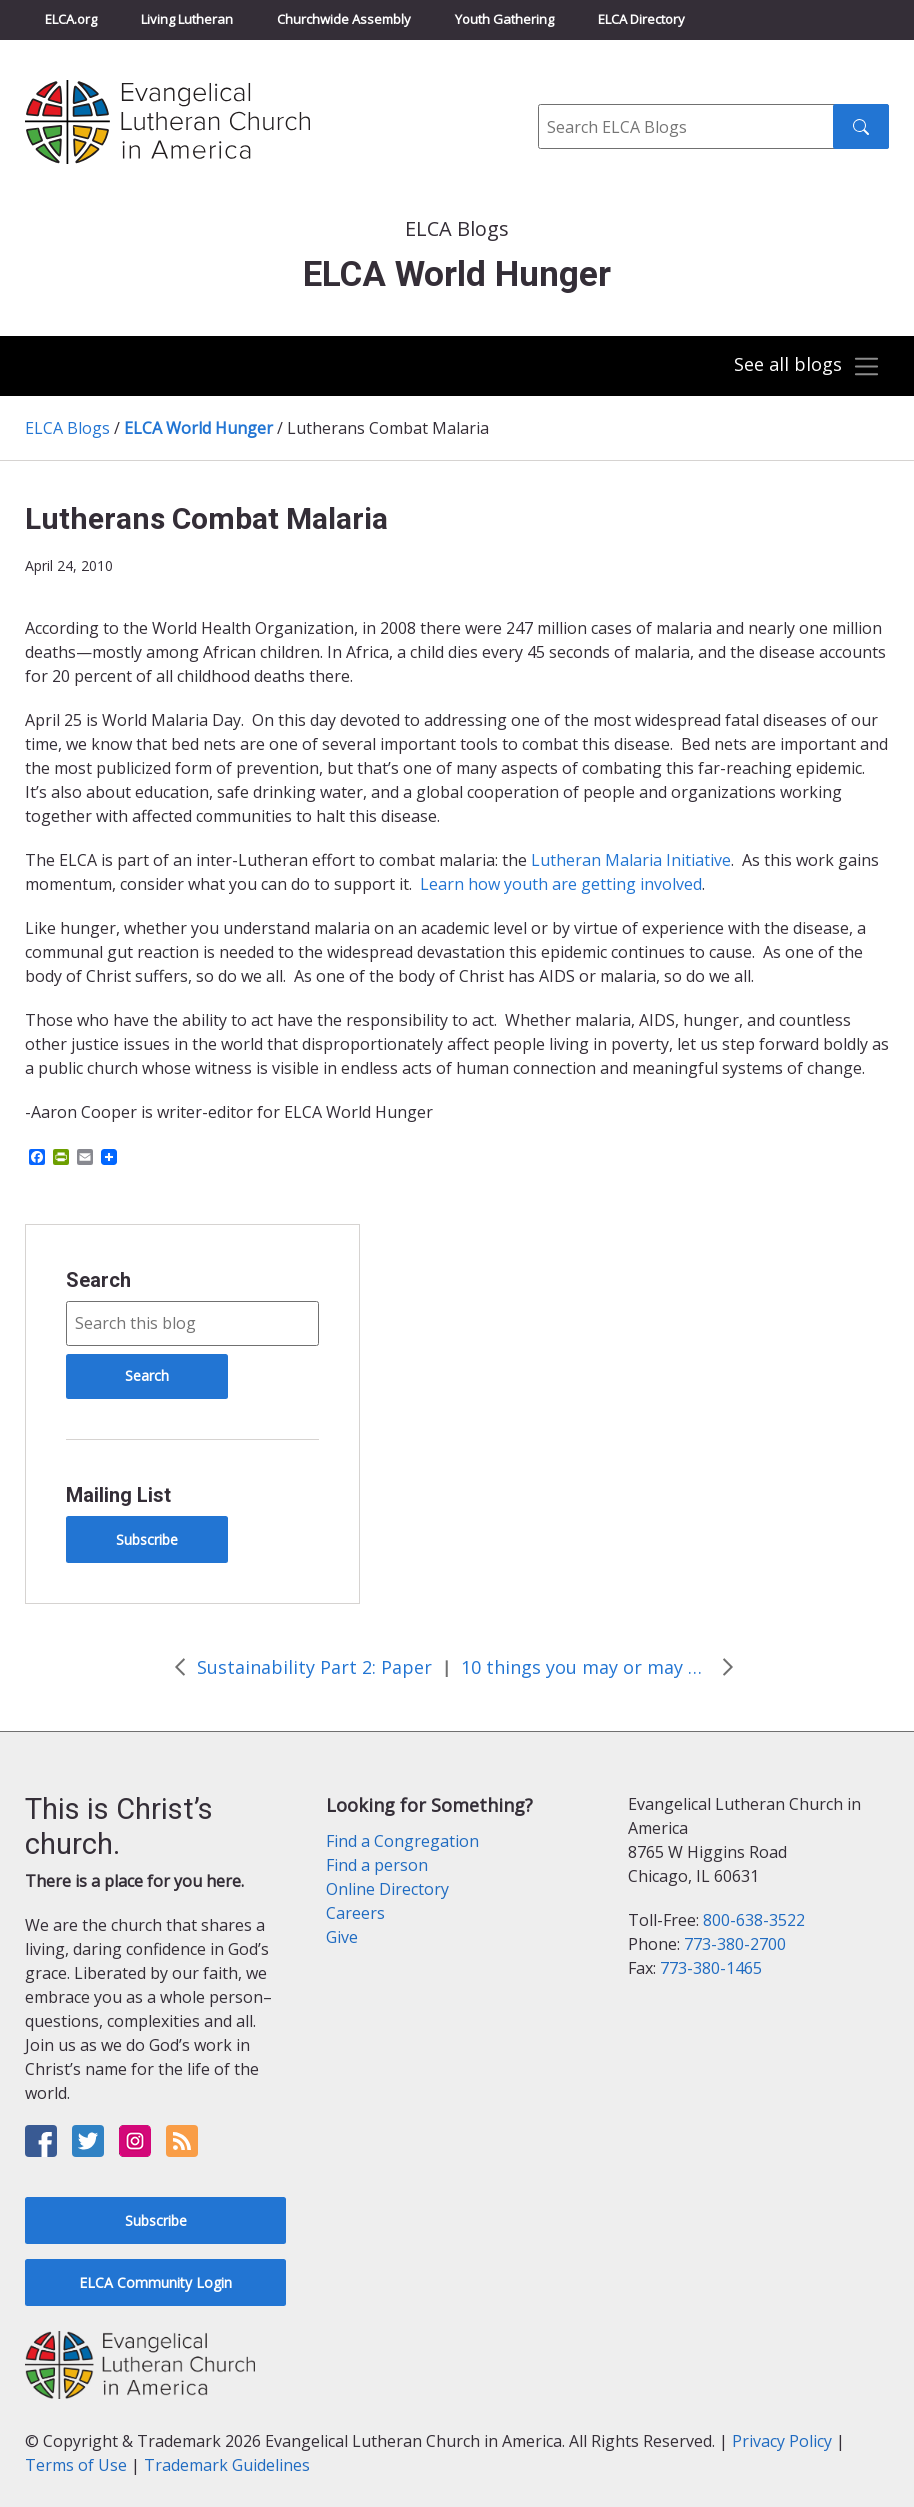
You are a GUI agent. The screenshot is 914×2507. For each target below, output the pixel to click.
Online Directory (387, 1889)
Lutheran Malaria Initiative (631, 860)
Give (342, 1937)
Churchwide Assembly (344, 19)
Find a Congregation (402, 1841)
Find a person (377, 1865)
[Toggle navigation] (804, 367)
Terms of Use (76, 2465)
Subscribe (147, 1539)
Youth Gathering (504, 19)
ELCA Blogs (67, 428)
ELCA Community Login (155, 2282)
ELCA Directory (641, 19)
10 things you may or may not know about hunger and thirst (586, 1667)
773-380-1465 (711, 1968)
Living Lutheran (187, 19)
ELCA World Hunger (198, 428)
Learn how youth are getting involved (561, 884)
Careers (355, 1913)
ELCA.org (71, 19)
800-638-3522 (754, 1920)
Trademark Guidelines (227, 2465)
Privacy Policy (782, 2441)
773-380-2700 (735, 1944)
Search (98, 1280)
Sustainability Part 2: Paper (314, 1667)
